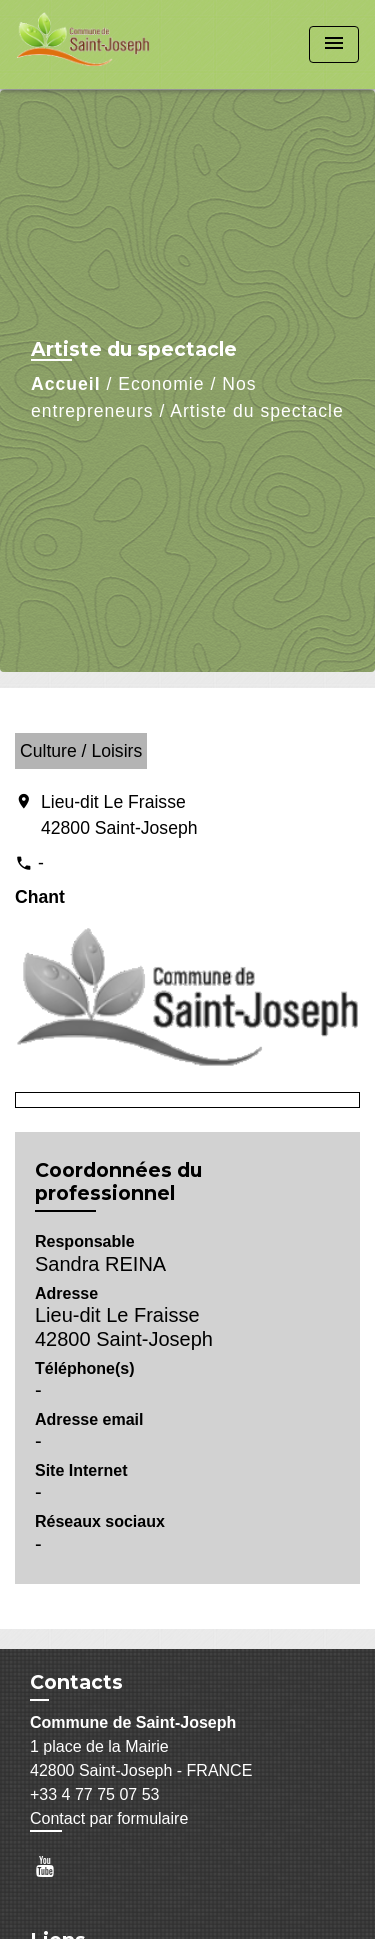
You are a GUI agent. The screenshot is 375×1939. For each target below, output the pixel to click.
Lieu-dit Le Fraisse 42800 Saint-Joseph (119, 815)
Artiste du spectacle (257, 411)
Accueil (66, 384)
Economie (161, 384)
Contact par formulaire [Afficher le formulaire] (109, 1818)
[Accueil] (91, 44)
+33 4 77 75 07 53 (94, 1794)
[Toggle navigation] (334, 44)
